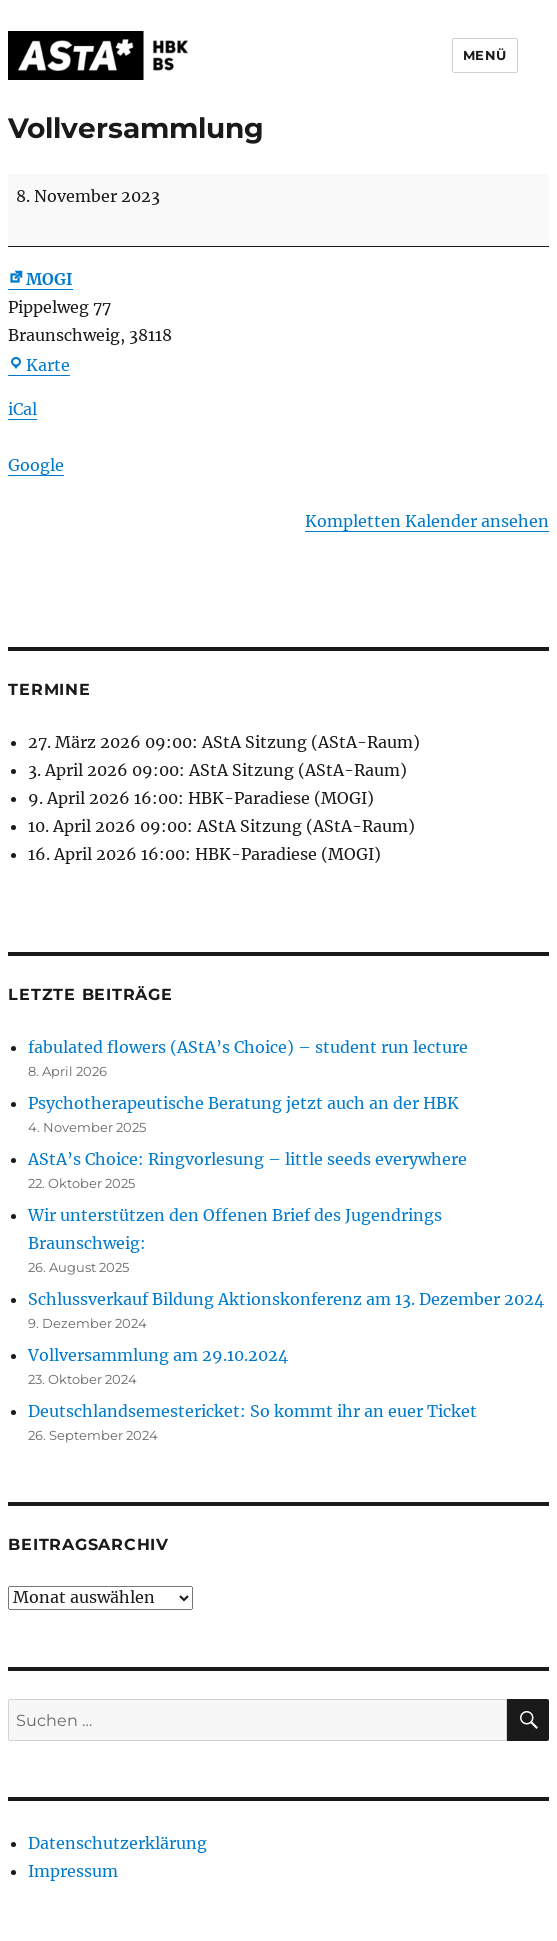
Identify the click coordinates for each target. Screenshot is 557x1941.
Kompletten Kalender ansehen (427, 521)
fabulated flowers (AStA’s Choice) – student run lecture (248, 1047)
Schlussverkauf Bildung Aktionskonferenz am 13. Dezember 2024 (286, 1299)
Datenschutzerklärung (117, 1843)
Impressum (73, 1871)
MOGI (40, 279)
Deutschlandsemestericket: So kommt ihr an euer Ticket (252, 1411)
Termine (49, 689)
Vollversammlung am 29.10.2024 (158, 1355)
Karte (39, 365)
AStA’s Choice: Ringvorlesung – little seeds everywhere (247, 1159)
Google (36, 465)
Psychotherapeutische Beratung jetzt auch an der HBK (243, 1103)
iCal (22, 409)
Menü (485, 55)
